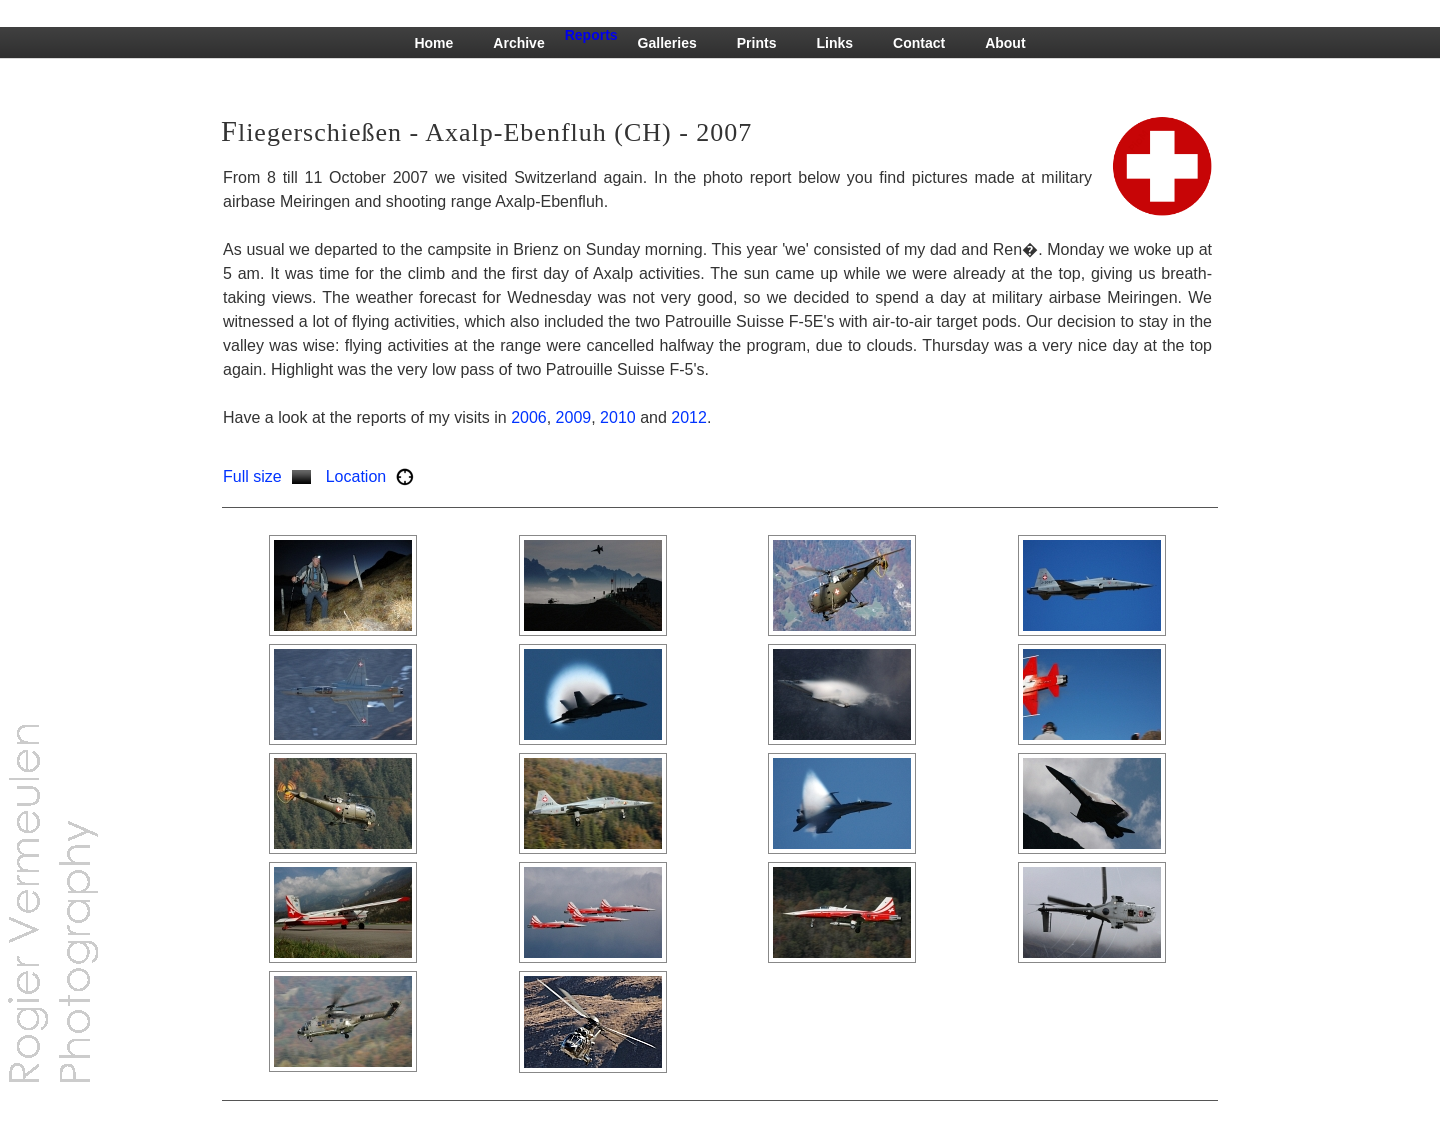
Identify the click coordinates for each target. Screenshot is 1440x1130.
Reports (591, 35)
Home (433, 43)
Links (834, 43)
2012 (689, 417)
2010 (618, 417)
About (1005, 43)
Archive (518, 43)
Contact (919, 43)
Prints (757, 43)
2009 (574, 417)
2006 (529, 417)
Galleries (667, 43)
